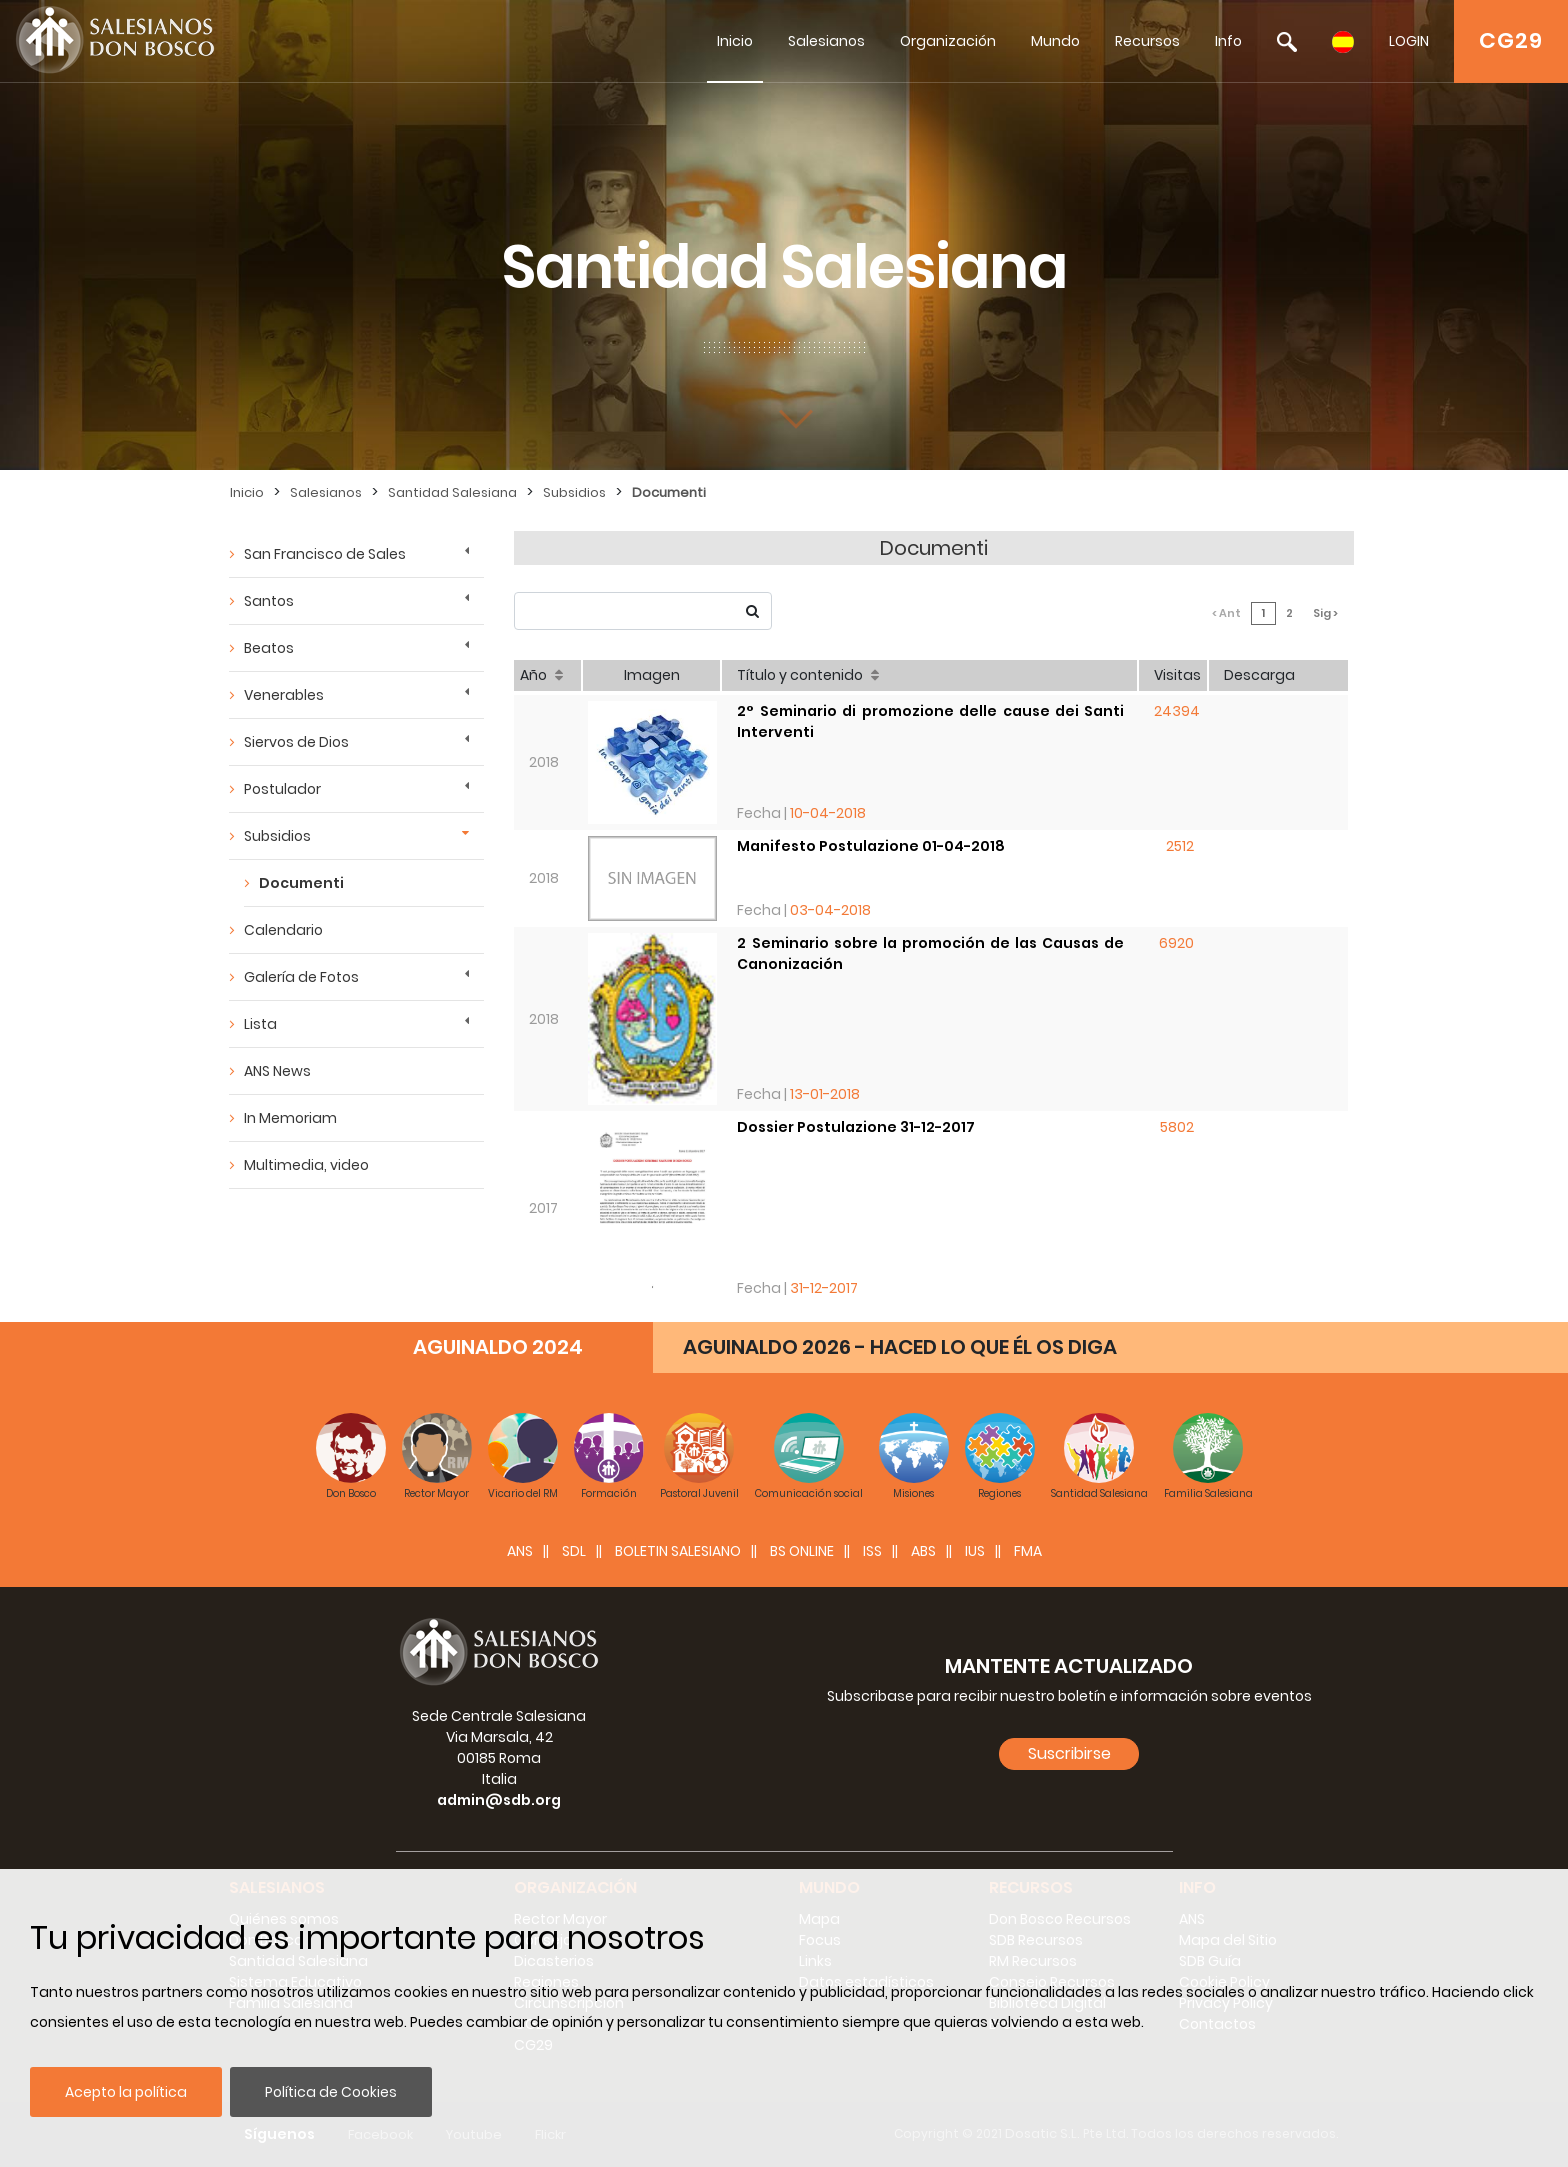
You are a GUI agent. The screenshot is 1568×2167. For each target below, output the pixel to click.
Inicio (735, 41)
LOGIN (1409, 41)
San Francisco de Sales (325, 554)
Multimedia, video (306, 1165)
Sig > (1325, 613)
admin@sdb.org (499, 1800)
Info (1228, 41)
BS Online (802, 1551)
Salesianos (826, 41)
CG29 (1511, 40)
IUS (975, 1551)
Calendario (283, 930)
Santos (269, 601)
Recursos (1147, 41)
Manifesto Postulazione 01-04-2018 (871, 846)
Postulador (282, 789)
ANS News (277, 1071)
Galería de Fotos (301, 977)
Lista (260, 1024)
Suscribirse (1069, 1753)
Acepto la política (126, 2092)
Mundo (1055, 41)
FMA (1028, 1551)
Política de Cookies (331, 2092)
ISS (872, 1551)
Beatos (269, 648)
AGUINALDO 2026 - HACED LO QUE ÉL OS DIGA (900, 1347)
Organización (948, 41)
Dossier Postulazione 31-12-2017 (856, 1127)
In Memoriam (290, 1118)
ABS (923, 1551)
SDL (574, 1551)
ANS (520, 1551)
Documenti (669, 492)
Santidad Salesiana (452, 492)
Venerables (284, 695)
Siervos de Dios (296, 742)
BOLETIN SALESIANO (678, 1551)
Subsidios (574, 492)
